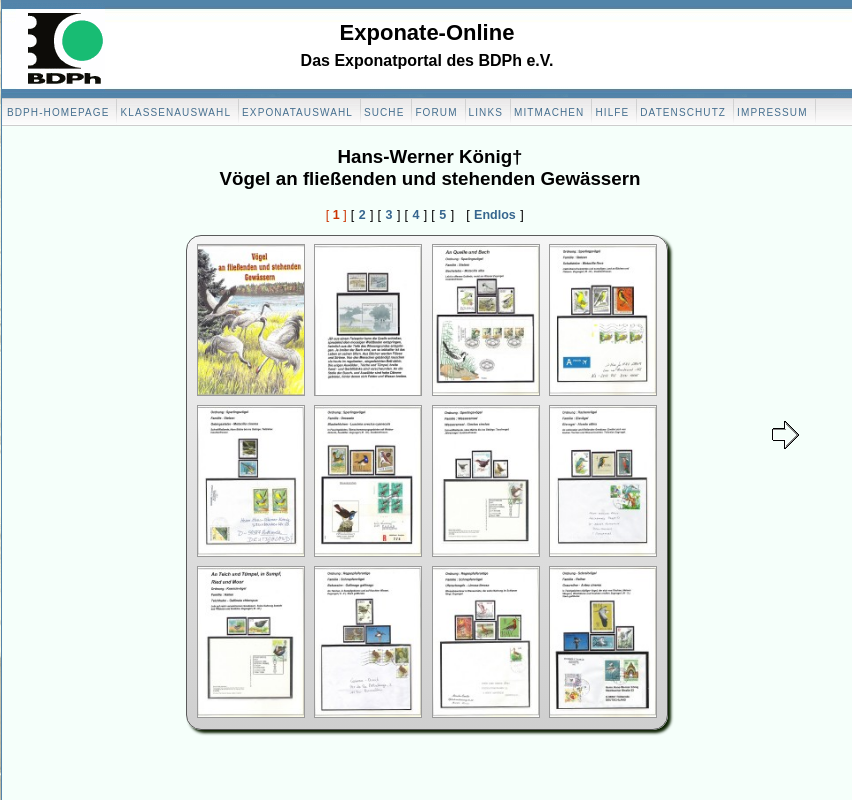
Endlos (495, 215)
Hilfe (612, 112)
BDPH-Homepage (58, 112)
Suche (384, 112)
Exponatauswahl (297, 112)
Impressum (772, 112)
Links (486, 112)
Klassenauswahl (175, 112)
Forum (436, 112)
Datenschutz (683, 112)
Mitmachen (549, 112)
